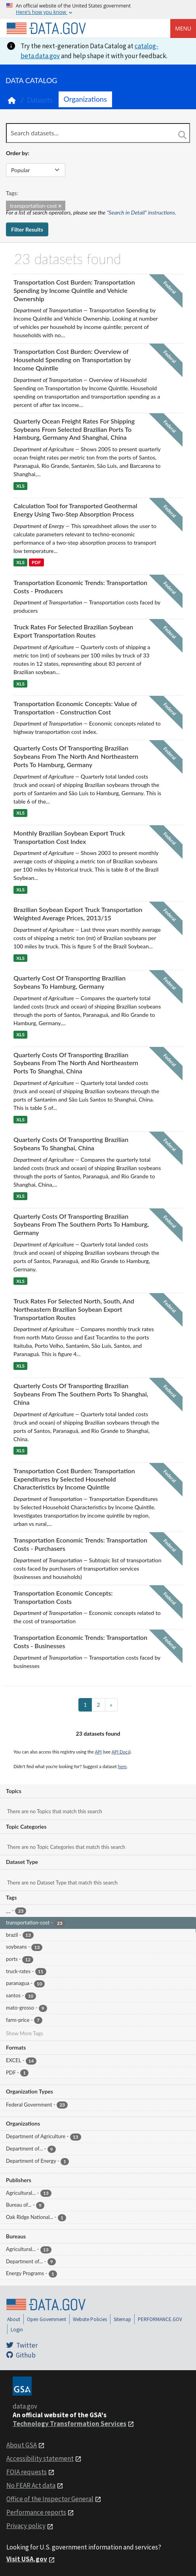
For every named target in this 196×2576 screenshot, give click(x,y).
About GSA (21, 2445)
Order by (17, 153)
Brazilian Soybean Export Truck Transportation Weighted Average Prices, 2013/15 (77, 913)
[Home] (46, 28)
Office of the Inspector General (49, 2498)
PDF (36, 563)
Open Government (46, 2319)
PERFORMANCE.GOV (160, 2319)
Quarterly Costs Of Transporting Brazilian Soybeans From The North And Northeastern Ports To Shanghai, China (75, 1063)
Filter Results (27, 229)
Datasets (40, 100)
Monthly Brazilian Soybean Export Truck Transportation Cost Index (69, 837)
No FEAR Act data (30, 2485)
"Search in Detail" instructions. (142, 212)
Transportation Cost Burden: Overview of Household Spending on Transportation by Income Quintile (72, 360)
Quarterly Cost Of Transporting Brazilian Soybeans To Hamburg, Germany (69, 982)
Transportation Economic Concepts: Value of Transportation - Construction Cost (75, 708)
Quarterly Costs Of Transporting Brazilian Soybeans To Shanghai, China (70, 1143)
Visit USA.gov (26, 2559)
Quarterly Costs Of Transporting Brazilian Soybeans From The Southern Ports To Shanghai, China (80, 1394)
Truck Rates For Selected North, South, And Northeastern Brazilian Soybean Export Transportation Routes (73, 1309)
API (98, 1751)
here (122, 1766)
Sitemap (122, 2319)
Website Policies (90, 2319)
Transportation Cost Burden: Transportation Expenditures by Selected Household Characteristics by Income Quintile (74, 1479)
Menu (183, 28)
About (13, 2319)
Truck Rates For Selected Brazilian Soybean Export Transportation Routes (73, 631)
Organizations (85, 99)
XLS (20, 486)
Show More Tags (24, 2033)
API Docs (120, 1751)
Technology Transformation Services (69, 2423)
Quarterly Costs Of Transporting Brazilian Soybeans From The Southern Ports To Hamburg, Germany (81, 1224)
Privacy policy (26, 2525)
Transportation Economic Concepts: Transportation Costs (63, 1597)
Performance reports (36, 2512)
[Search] (182, 135)
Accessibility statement (40, 2458)
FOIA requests (26, 2472)
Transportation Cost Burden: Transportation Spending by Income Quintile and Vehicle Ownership (74, 290)
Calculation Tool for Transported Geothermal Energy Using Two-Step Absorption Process (75, 510)
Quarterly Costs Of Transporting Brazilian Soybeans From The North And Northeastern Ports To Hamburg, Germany (75, 756)
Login (17, 2329)
